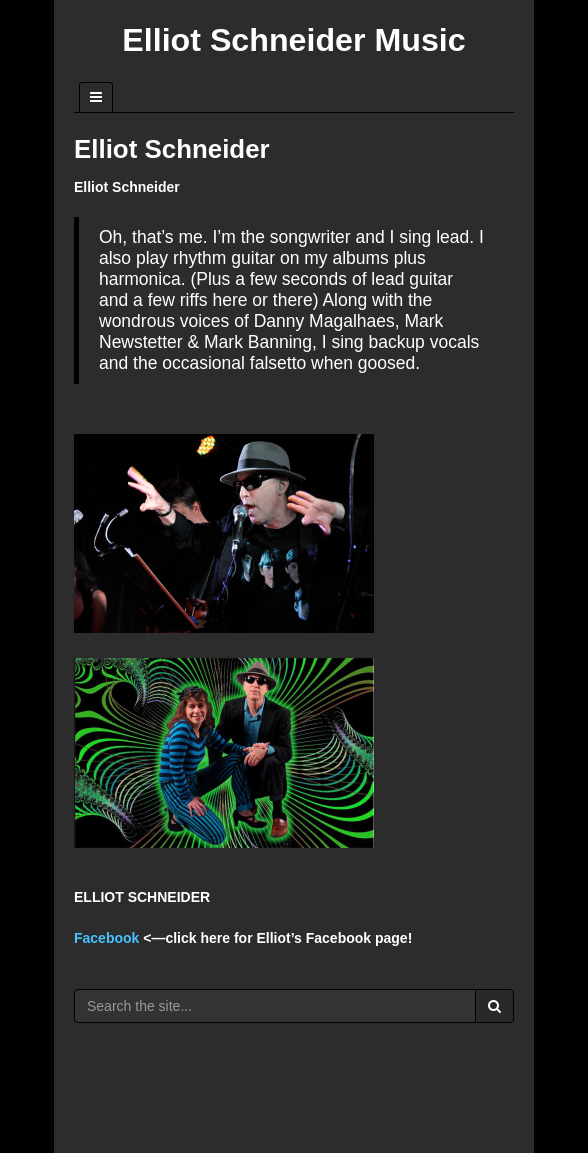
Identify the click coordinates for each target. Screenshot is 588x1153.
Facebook (106, 938)
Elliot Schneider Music (293, 40)
